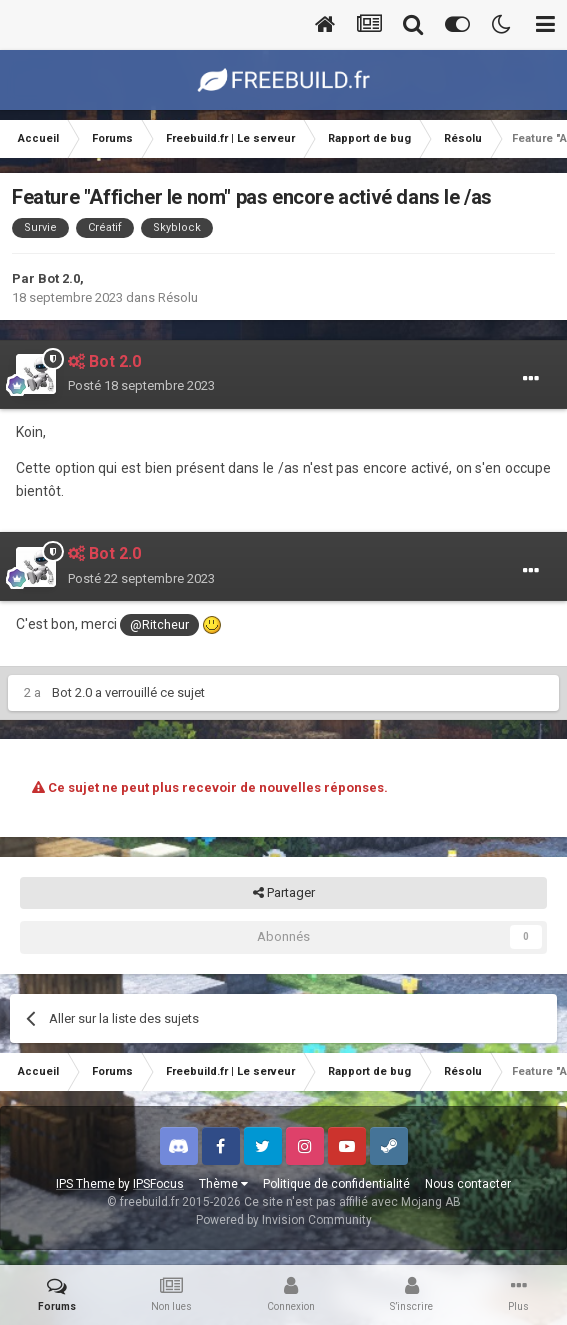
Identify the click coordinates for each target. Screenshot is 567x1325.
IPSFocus (158, 1184)
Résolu (178, 297)
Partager (284, 893)
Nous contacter (468, 1184)
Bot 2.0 (59, 278)
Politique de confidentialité (336, 1184)
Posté (141, 385)
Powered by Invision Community (284, 1220)
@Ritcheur (159, 624)
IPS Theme (85, 1184)
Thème (223, 1184)
